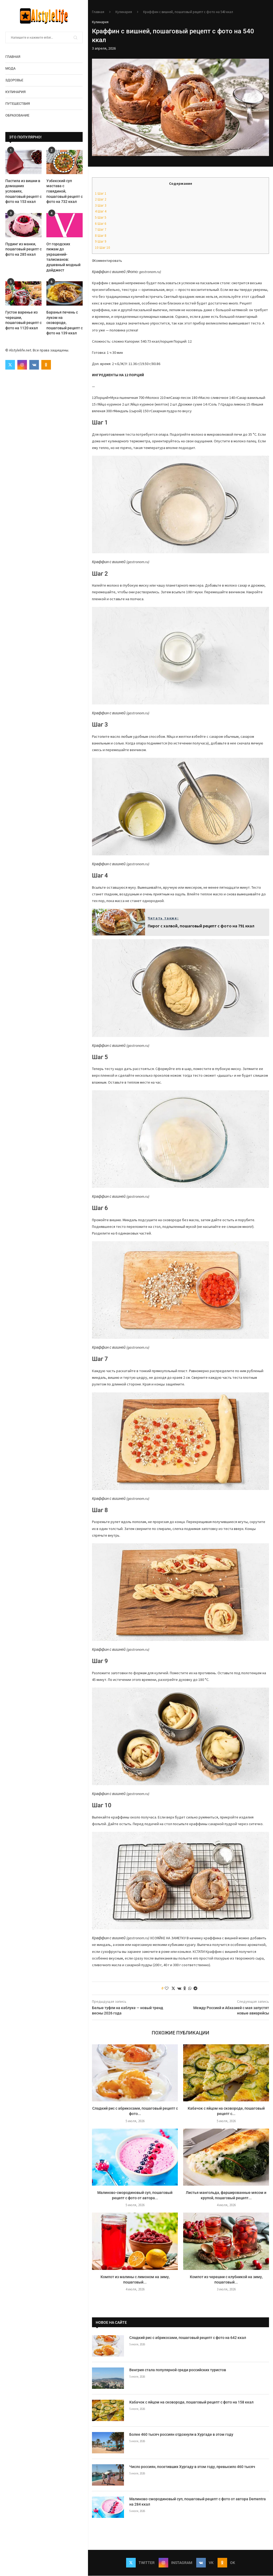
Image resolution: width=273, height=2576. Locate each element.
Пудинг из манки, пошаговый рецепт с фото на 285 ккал (23, 249)
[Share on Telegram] (195, 1988)
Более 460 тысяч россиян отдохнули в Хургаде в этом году (181, 2434)
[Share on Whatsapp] (189, 1988)
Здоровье (14, 80)
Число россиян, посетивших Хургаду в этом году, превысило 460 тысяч (192, 2467)
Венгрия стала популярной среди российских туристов (177, 2370)
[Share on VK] (179, 1988)
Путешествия (17, 104)
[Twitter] (10, 365)
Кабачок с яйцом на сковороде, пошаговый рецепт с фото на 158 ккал (191, 2402)
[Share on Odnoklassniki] (184, 1988)
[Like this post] (166, 1988)
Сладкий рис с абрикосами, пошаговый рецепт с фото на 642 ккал (187, 2337)
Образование (17, 115)
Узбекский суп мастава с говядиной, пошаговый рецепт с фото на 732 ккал (64, 191)
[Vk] (34, 365)
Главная (12, 57)
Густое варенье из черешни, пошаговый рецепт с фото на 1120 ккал (23, 320)
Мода (10, 68)
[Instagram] (22, 365)
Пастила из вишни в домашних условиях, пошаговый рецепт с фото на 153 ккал (23, 191)
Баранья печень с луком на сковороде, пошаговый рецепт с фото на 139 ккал (64, 322)
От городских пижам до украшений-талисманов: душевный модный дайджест (63, 257)
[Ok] (46, 365)
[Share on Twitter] (173, 1988)
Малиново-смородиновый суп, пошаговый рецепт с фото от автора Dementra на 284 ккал (197, 2501)
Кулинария (15, 92)
